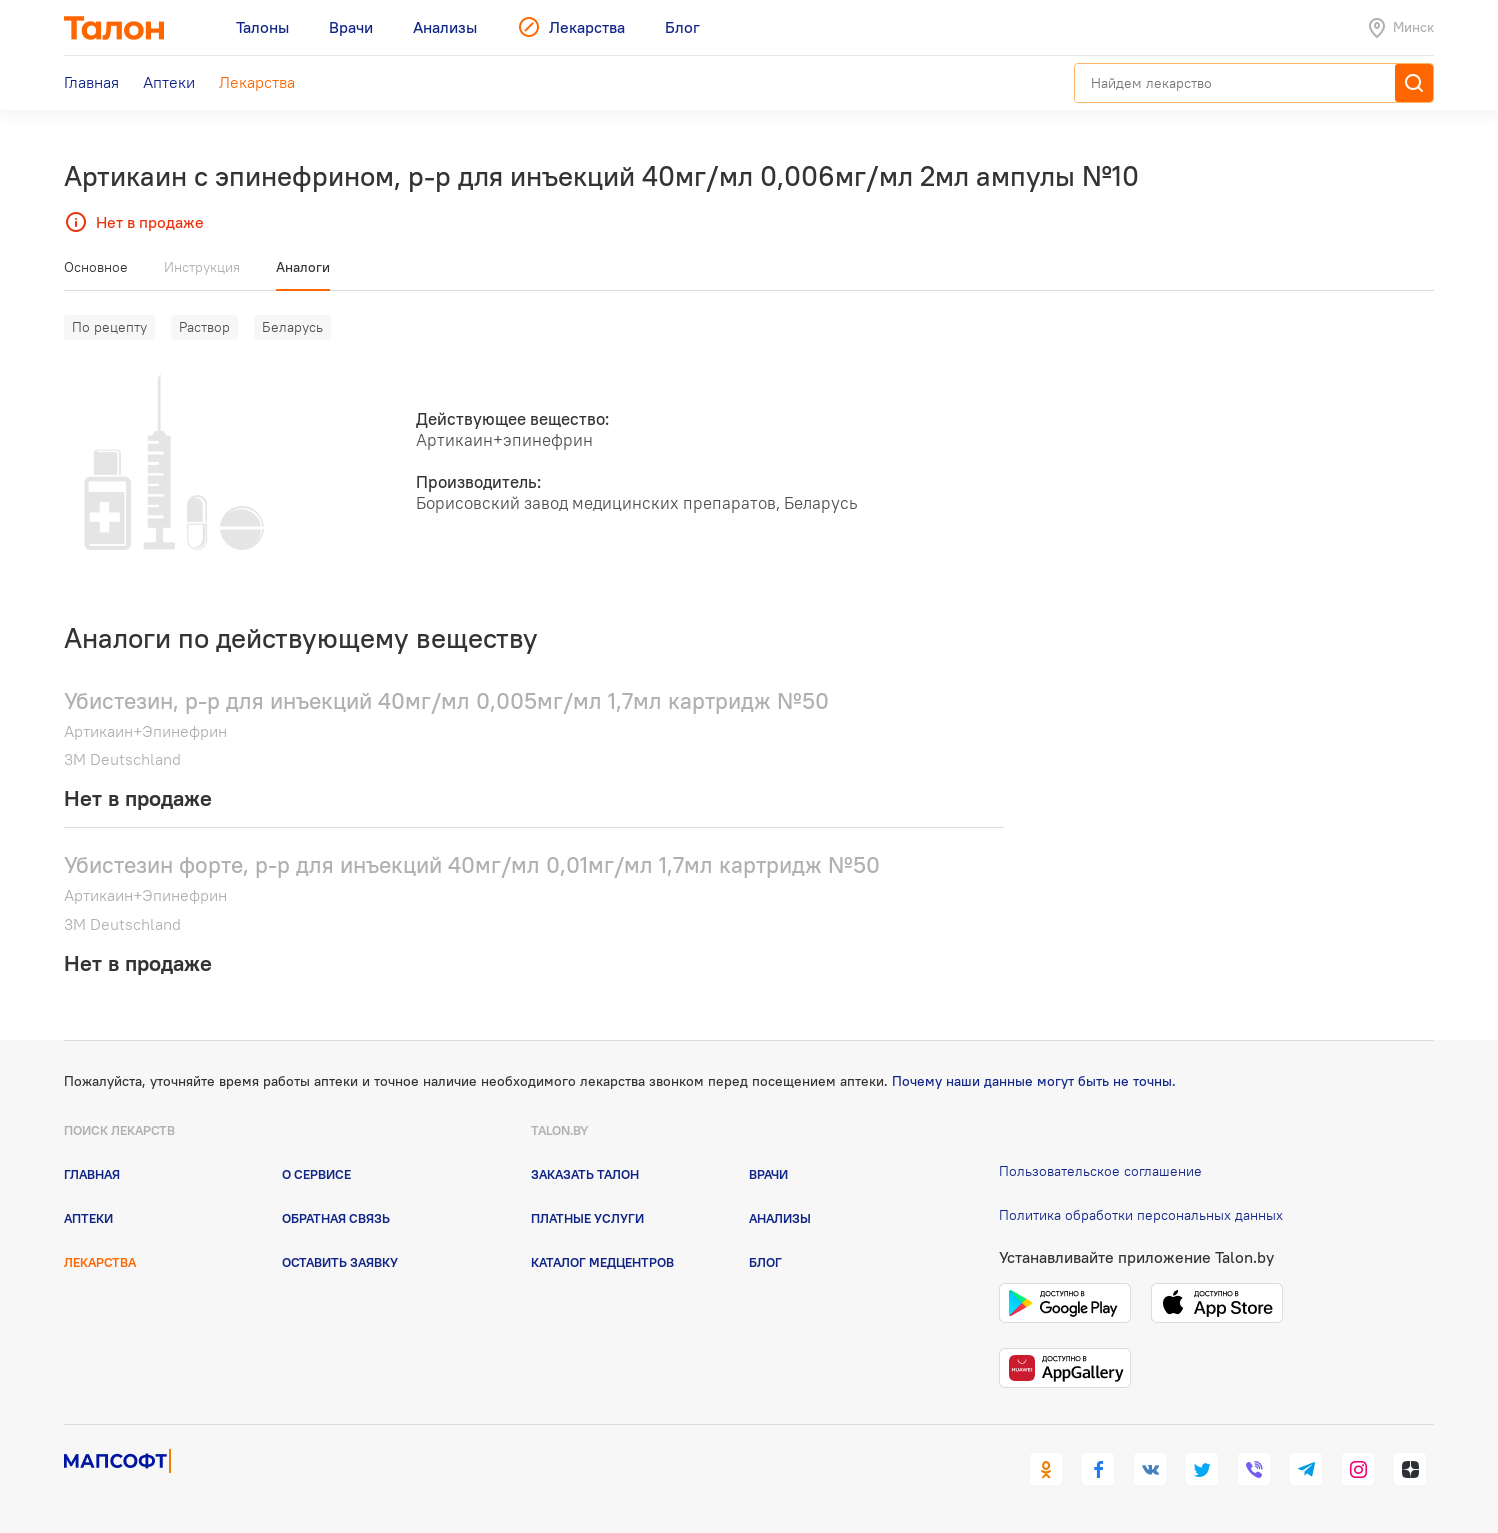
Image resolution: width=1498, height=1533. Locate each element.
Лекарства (100, 1262)
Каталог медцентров (602, 1262)
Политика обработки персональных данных (1141, 1215)
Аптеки (88, 1218)
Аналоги (303, 267)
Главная (92, 1174)
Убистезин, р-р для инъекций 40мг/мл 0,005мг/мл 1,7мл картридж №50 (446, 700)
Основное (96, 267)
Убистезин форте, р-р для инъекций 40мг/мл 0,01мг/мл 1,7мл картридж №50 (472, 864)
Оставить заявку (340, 1262)
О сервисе (316, 1174)
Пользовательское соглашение (1100, 1171)
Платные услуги (587, 1218)
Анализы (780, 1218)
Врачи (768, 1174)
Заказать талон (585, 1174)
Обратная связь (336, 1218)
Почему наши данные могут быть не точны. (1034, 1081)
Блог (765, 1262)
